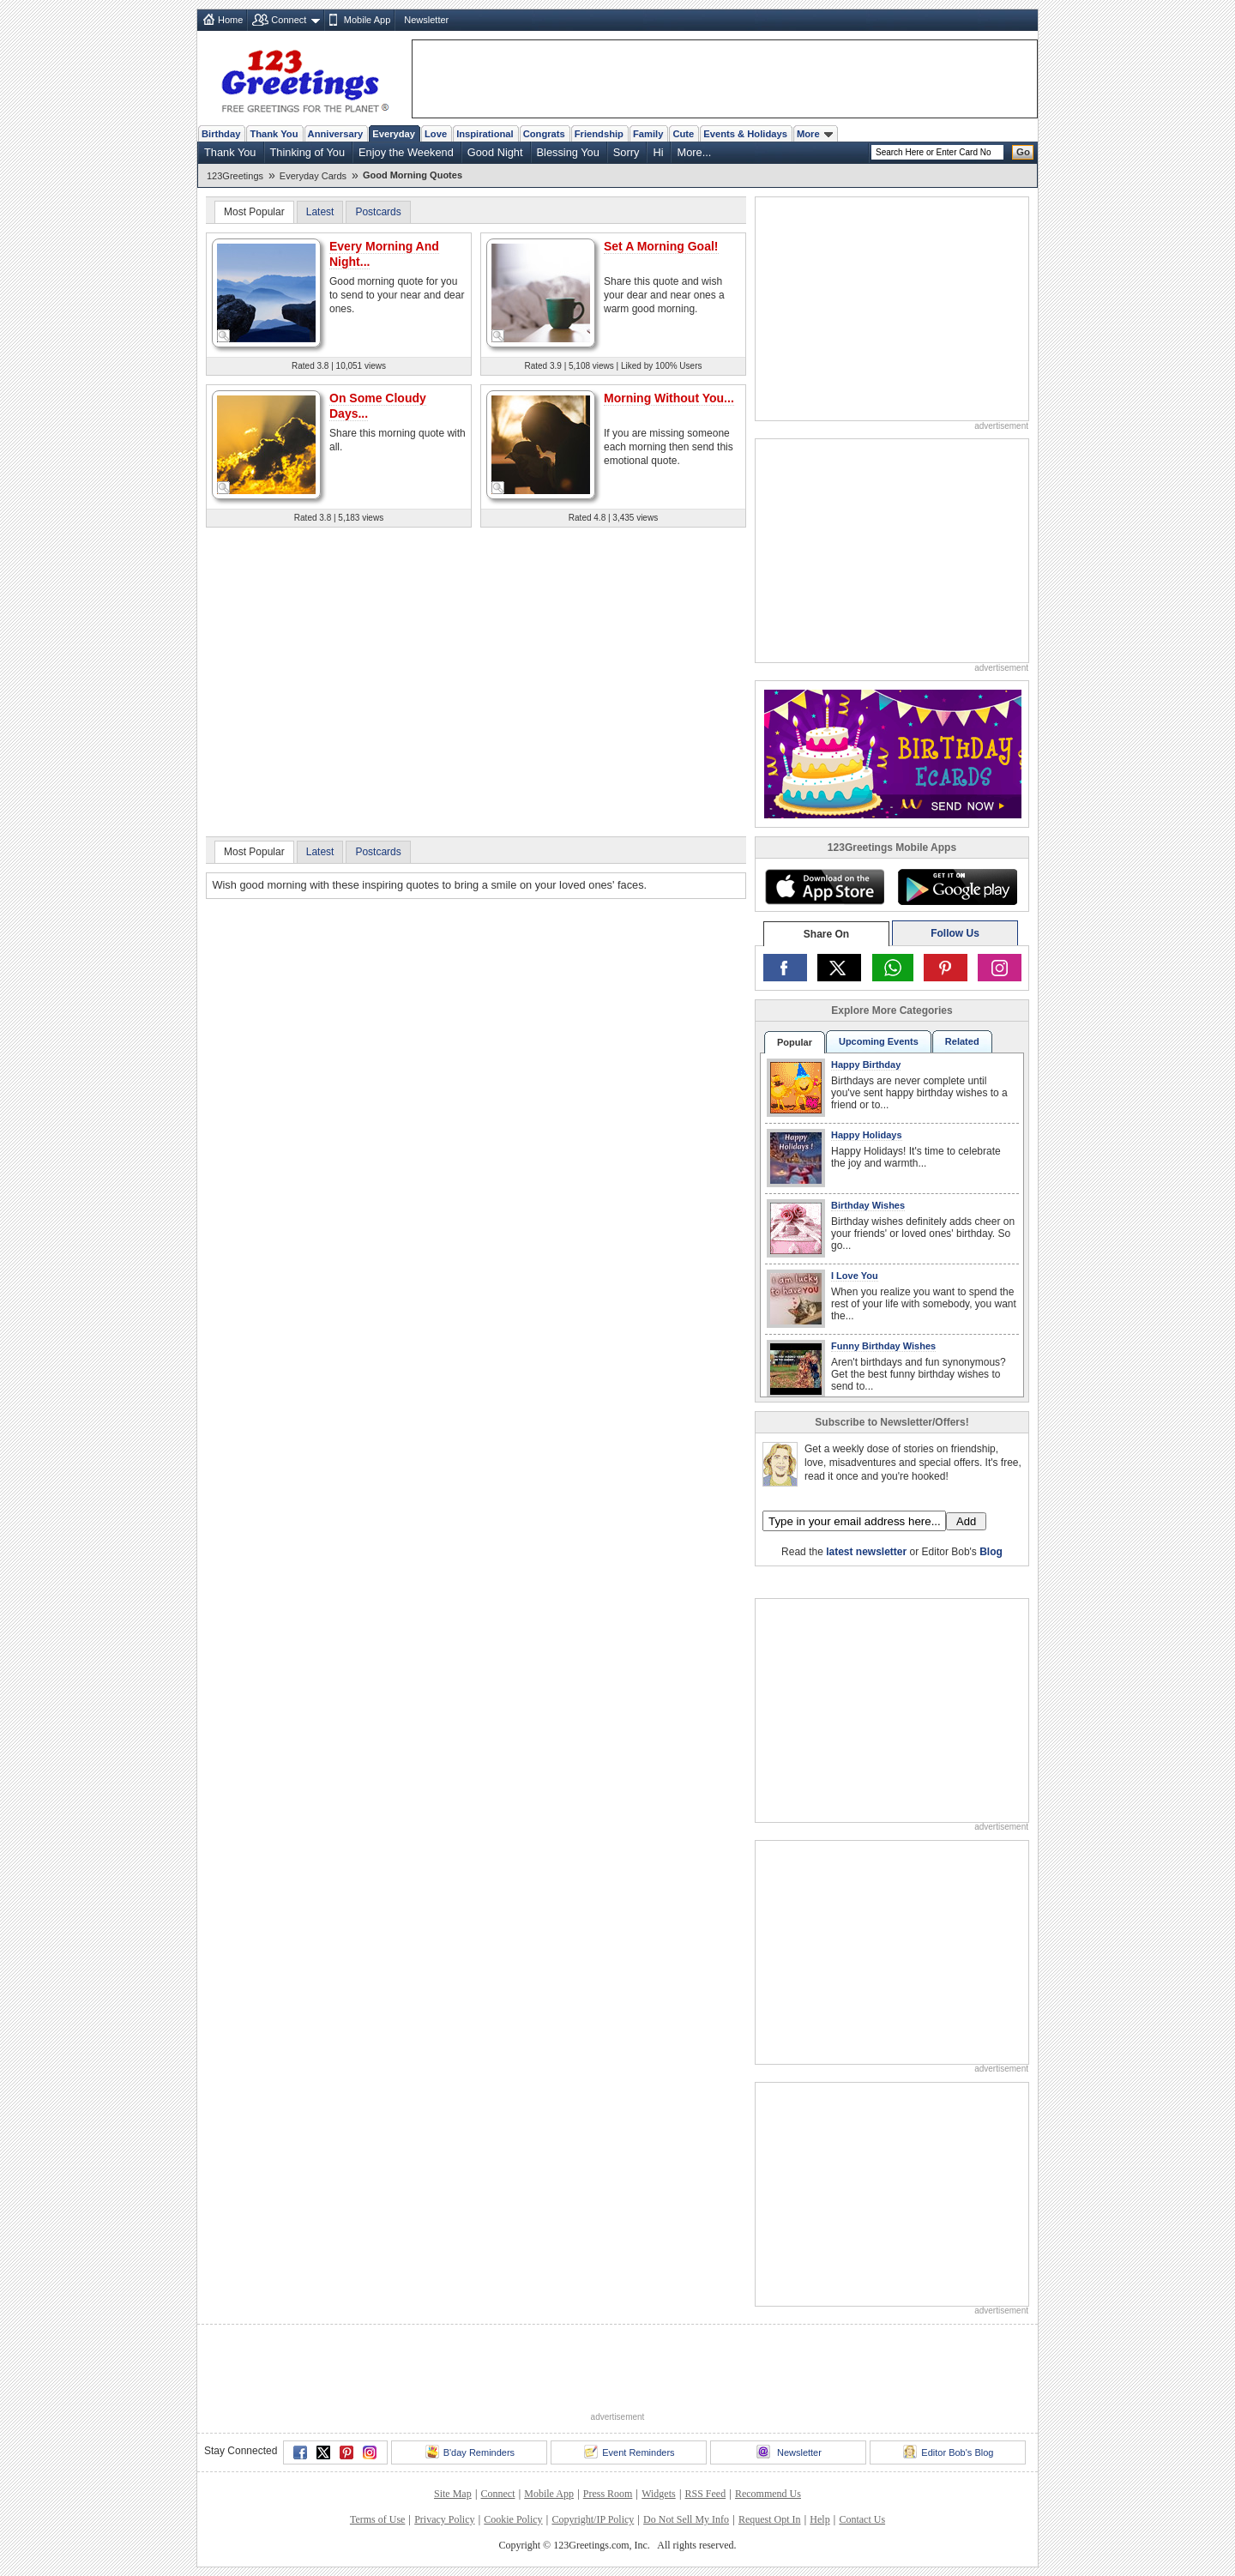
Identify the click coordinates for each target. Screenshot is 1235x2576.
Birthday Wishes (868, 1205)
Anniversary (336, 134)
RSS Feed (705, 2494)
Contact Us (862, 2519)
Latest (320, 212)
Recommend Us (768, 2494)
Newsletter (426, 20)
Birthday (221, 134)
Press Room (608, 2494)
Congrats (544, 134)
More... (694, 152)
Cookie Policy (513, 2519)
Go (1023, 152)
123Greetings (235, 176)
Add (966, 1521)
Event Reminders (629, 2451)
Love (436, 134)
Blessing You (568, 152)
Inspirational (485, 134)
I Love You (854, 1275)
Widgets (659, 2494)
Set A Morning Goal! (661, 246)
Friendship (599, 134)
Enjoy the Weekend (406, 152)
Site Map (453, 2494)
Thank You (274, 134)
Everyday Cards (313, 176)
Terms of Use (377, 2519)
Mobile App (367, 20)
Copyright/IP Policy (592, 2519)
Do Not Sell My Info (686, 2519)
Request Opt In (769, 2519)
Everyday (393, 134)
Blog (991, 1552)
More (815, 134)
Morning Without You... (669, 398)
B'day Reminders (470, 2451)
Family (648, 134)
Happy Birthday (866, 1064)
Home (230, 20)
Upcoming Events (879, 1041)
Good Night (495, 152)
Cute (683, 134)
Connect (288, 20)
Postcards (378, 212)
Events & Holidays (745, 134)
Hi (658, 152)
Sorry (626, 152)
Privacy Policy (444, 2519)
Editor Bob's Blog (948, 2451)
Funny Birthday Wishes (883, 1346)
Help (819, 2519)
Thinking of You (308, 152)
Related (962, 1041)
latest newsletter (866, 1552)
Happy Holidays (866, 1135)
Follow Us (955, 933)
